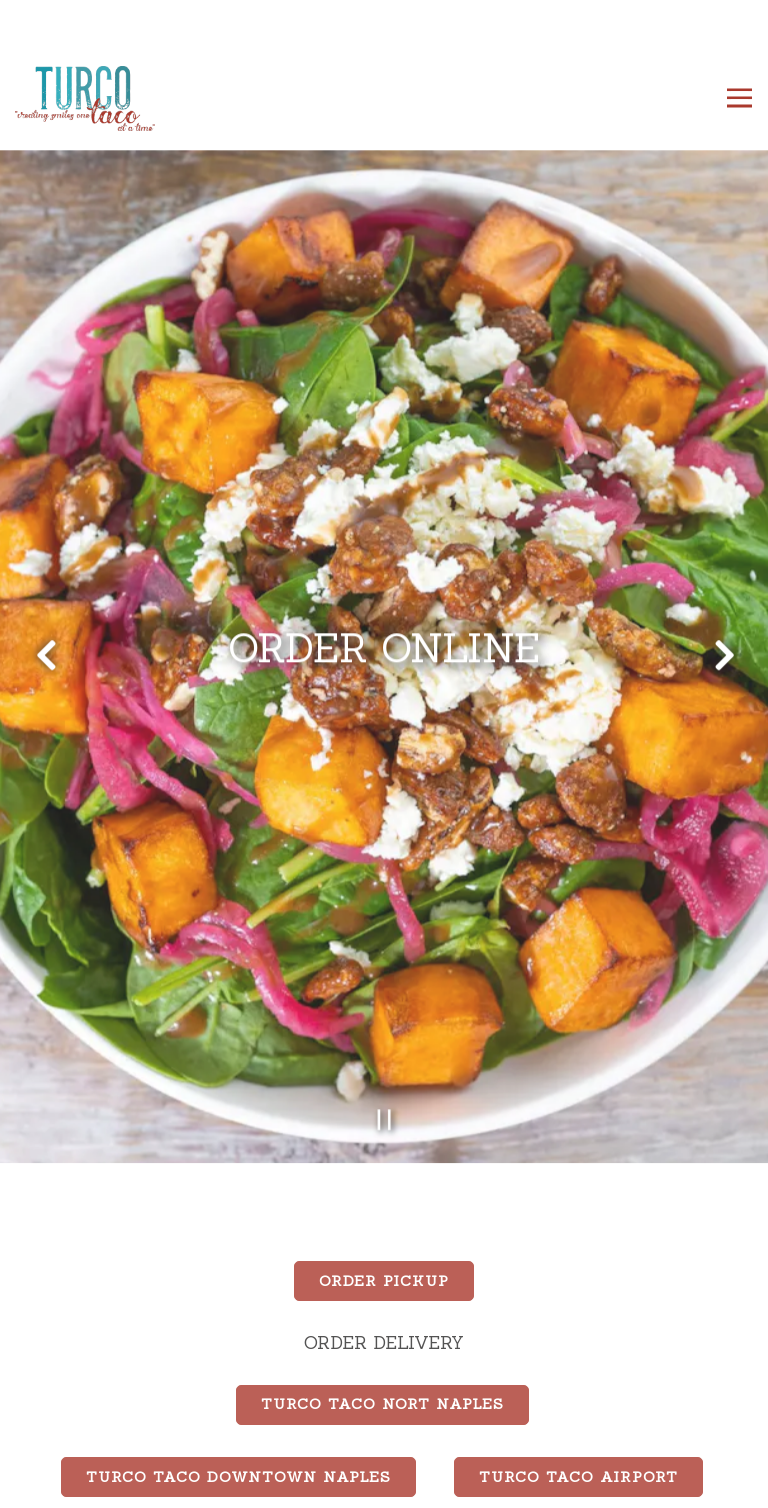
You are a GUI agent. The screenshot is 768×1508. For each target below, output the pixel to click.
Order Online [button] (384, 1432)
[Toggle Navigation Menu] (739, 98)
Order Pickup (384, 1239)
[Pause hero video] (384, 1076)
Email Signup (384, 1483)
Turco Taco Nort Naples (382, 1362)
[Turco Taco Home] (85, 98)
